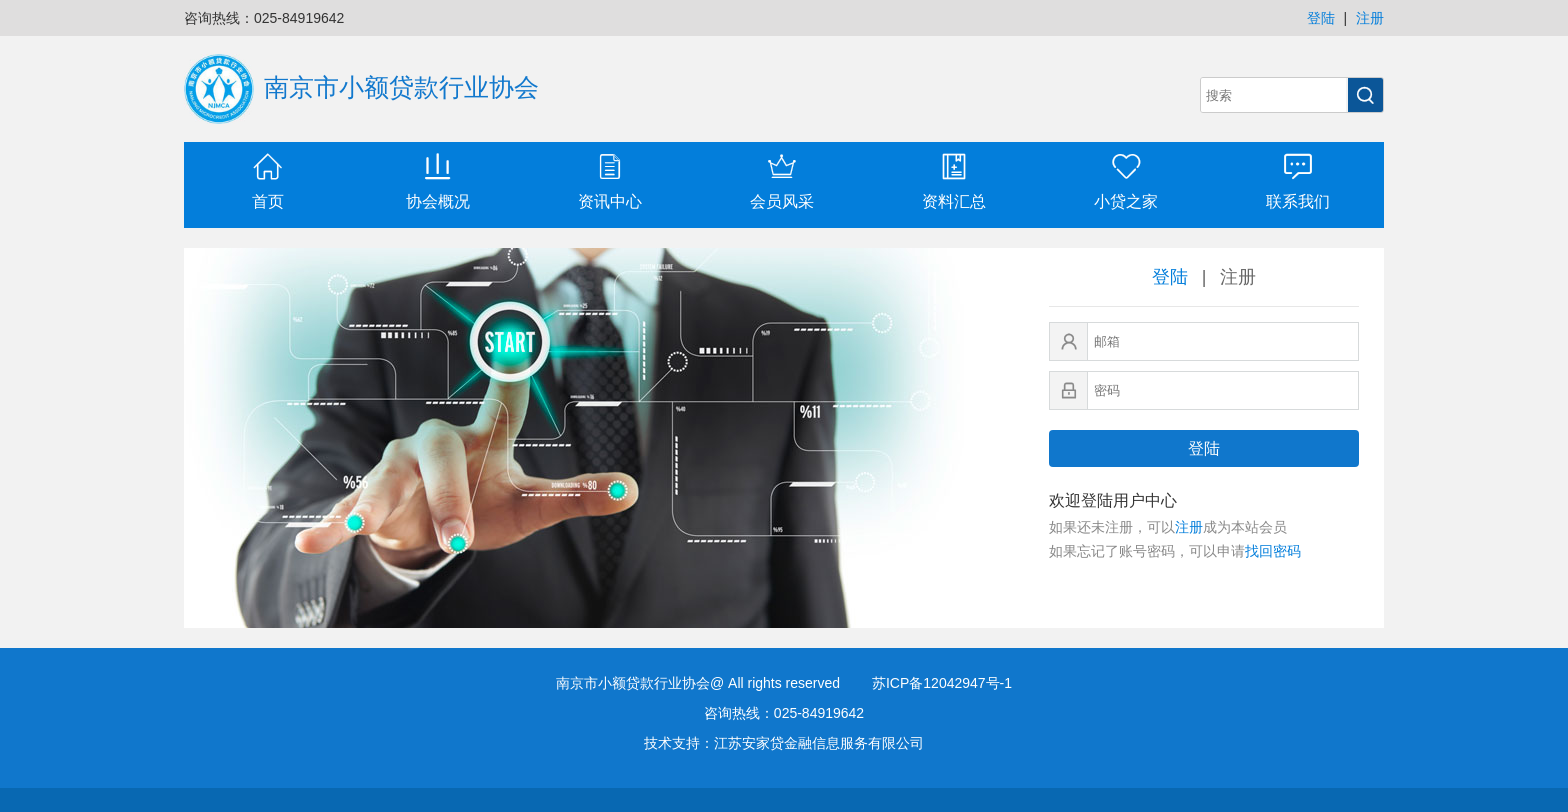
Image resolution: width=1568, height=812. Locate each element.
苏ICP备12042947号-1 (942, 683)
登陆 (1321, 18)
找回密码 (1273, 551)
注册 (1370, 18)
